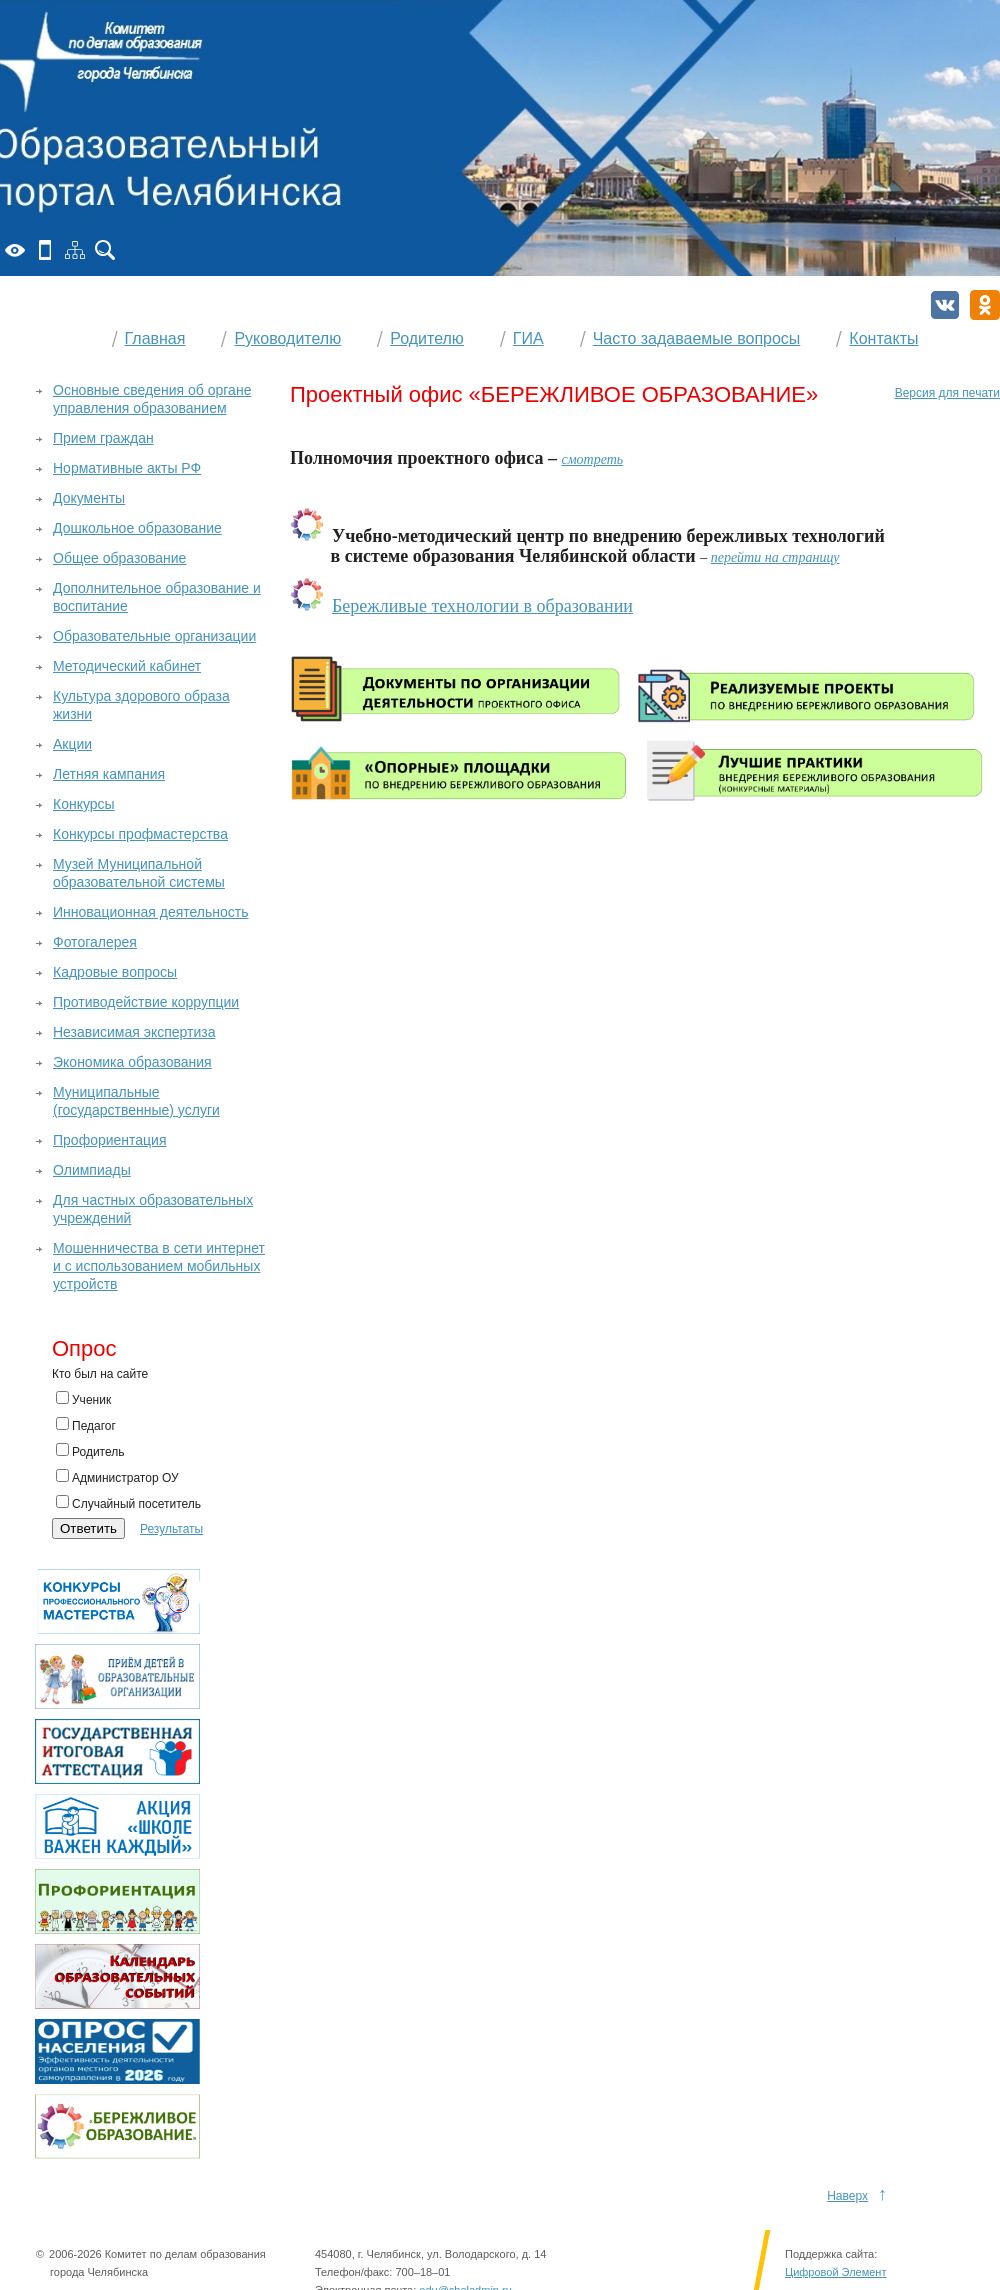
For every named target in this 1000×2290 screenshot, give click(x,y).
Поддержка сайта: (831, 2254)
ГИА (528, 338)
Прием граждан (103, 438)
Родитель (90, 1451)
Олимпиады (92, 1170)
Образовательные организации (154, 636)
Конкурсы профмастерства (140, 834)
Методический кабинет (127, 666)
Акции (72, 744)
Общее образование (119, 558)
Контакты (883, 338)
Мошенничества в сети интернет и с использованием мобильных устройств (159, 1266)
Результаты (171, 1529)
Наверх (847, 2196)
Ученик (83, 1399)
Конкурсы (84, 804)
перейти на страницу (775, 557)
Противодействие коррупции (146, 1002)
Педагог (86, 1425)
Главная (155, 338)
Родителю (427, 338)
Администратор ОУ (117, 1477)
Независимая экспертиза (134, 1032)
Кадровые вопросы (115, 972)
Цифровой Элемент (835, 2272)
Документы (89, 498)
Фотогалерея (95, 942)
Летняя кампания (109, 774)
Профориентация (110, 1140)
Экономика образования (132, 1062)
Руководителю (287, 338)
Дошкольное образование (137, 528)
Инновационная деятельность (151, 912)
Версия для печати (947, 393)
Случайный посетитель (128, 1503)
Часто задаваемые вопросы (697, 338)
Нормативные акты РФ (127, 468)
